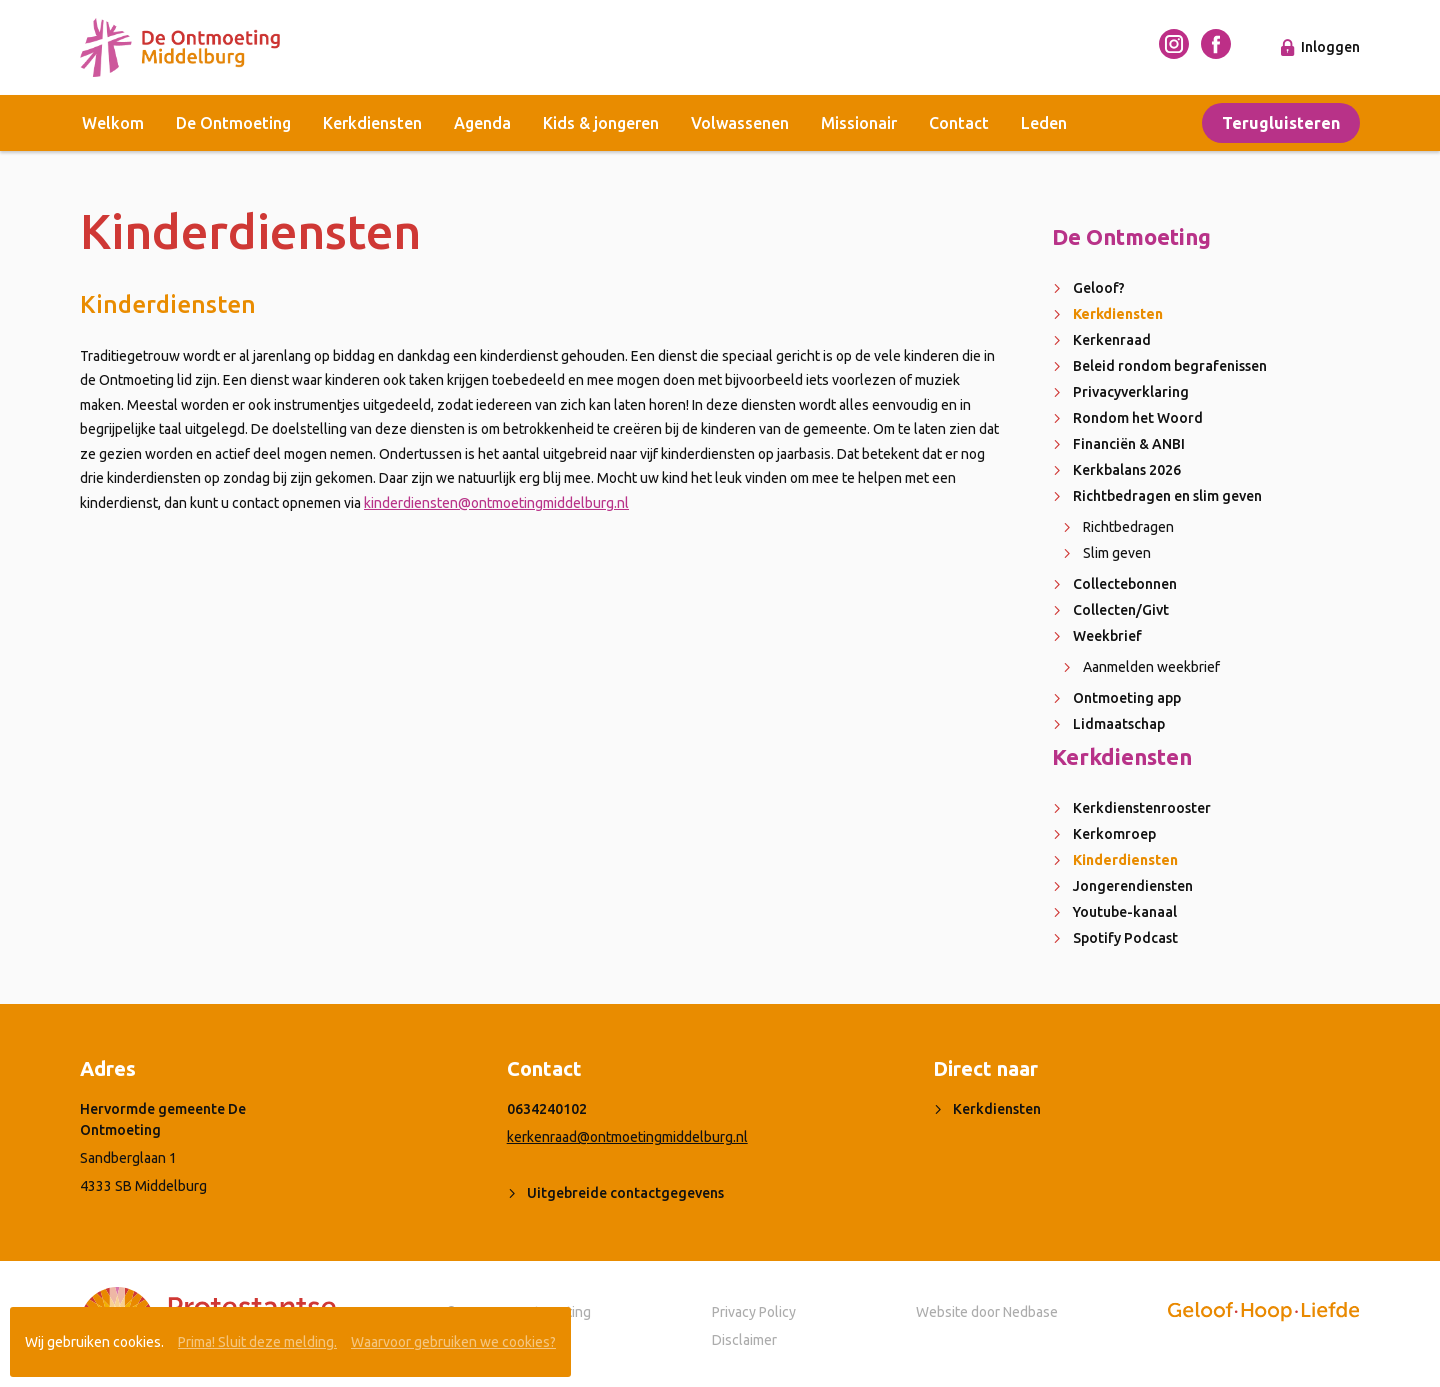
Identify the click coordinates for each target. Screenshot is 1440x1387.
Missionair (859, 123)
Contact (959, 123)
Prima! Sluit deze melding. (257, 1342)
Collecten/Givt (1121, 610)
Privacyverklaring (1131, 392)
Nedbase (1030, 1312)
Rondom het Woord (1138, 418)
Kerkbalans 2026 (1127, 470)
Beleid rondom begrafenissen (1170, 366)
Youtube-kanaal (1125, 912)
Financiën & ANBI (1129, 444)
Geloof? (1099, 288)
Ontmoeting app (1127, 698)
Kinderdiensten (1125, 860)
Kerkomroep (1114, 834)
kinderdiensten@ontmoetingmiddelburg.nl (496, 503)
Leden (1044, 123)
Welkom (113, 123)
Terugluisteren (1281, 123)
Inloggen (1330, 47)
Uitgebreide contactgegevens (625, 1193)
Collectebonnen (1125, 584)
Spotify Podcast (1125, 938)
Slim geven (1117, 553)
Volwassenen (740, 123)
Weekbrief (1107, 636)
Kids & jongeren (601, 123)
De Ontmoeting (233, 123)
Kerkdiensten (372, 123)
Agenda (482, 123)
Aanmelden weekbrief (1151, 667)
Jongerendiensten (1133, 886)
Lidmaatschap (1119, 724)
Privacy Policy (754, 1312)
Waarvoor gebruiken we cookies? (453, 1342)
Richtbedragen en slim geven (1167, 496)
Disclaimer (744, 1340)
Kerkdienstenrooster (1142, 808)
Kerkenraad (1112, 340)
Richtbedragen (1128, 527)
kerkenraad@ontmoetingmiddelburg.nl (627, 1137)
